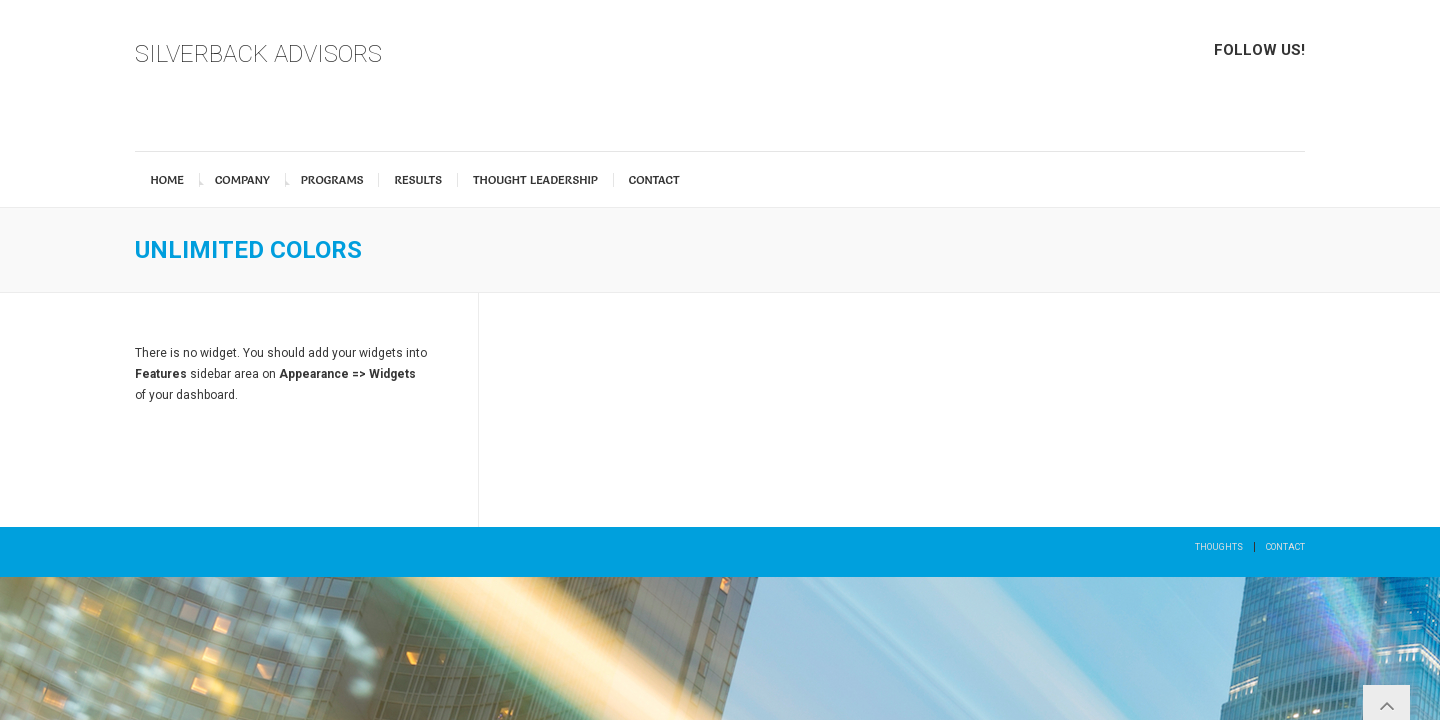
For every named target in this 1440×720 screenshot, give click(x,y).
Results (418, 180)
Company (242, 180)
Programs (332, 180)
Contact (654, 180)
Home (167, 180)
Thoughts (1219, 547)
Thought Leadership (535, 180)
